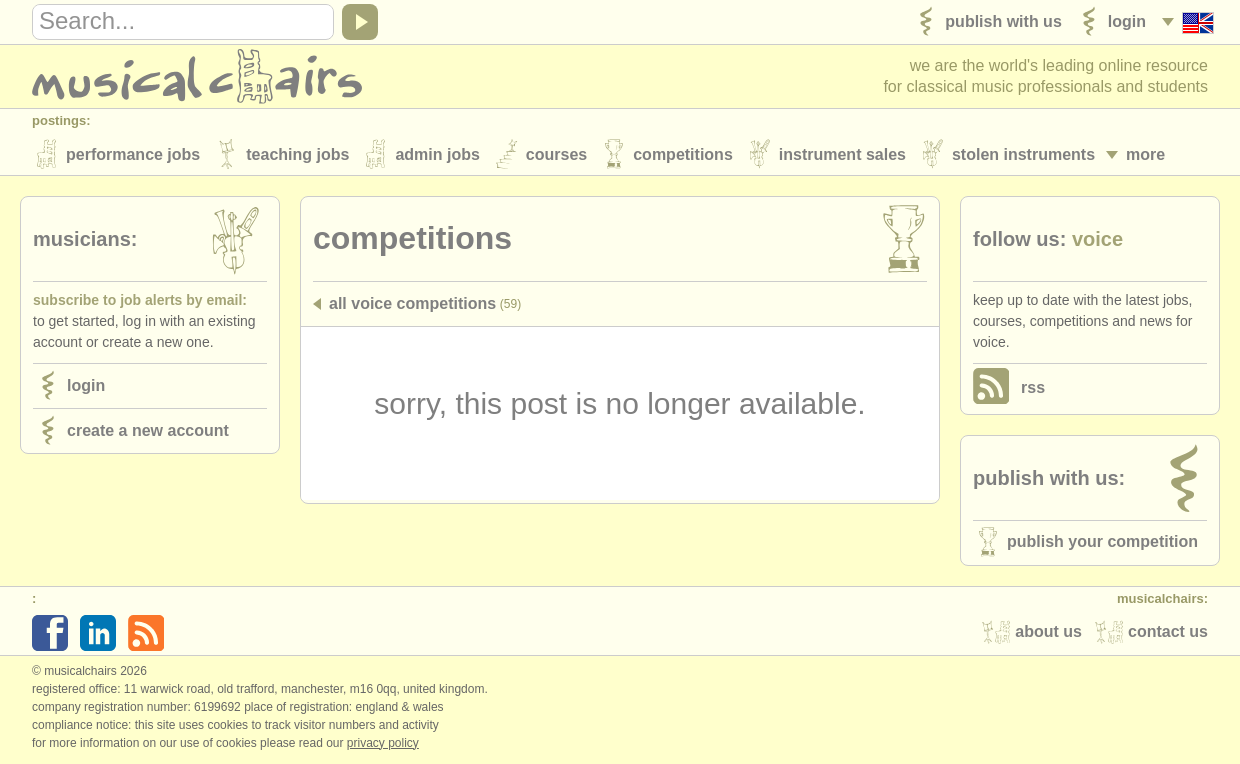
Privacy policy (383, 743)
